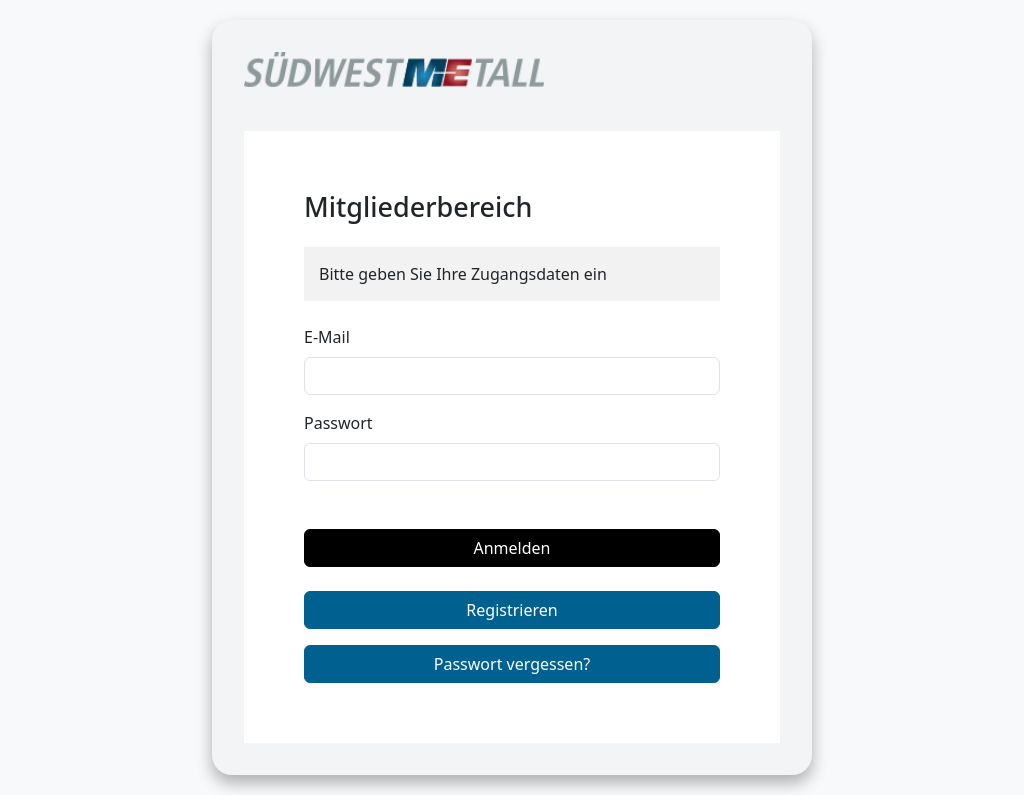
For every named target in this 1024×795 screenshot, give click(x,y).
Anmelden (512, 548)
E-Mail (327, 337)
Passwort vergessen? (512, 664)
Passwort (338, 423)
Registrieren (511, 610)
